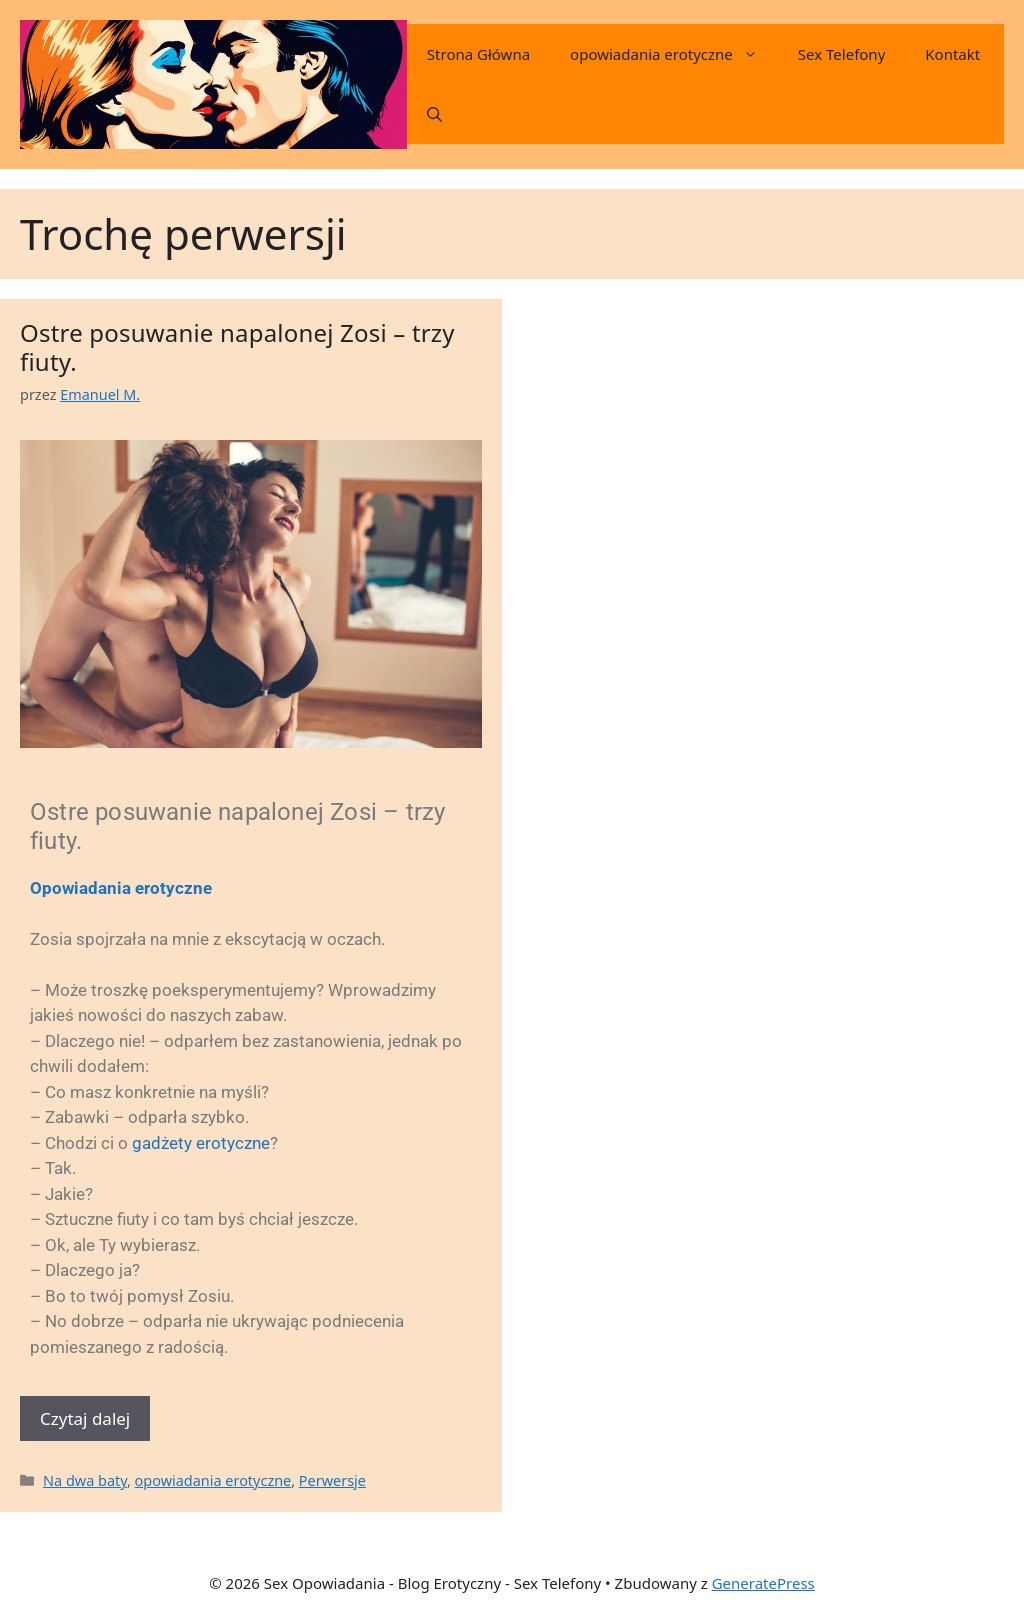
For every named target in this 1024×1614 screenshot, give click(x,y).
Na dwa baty (85, 1480)
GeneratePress (763, 1583)
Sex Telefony (841, 54)
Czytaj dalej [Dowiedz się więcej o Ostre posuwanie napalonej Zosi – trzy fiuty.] (85, 1418)
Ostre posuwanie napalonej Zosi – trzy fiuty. (237, 347)
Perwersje (332, 1480)
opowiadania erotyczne (674, 54)
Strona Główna (478, 54)
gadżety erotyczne (201, 1143)
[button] (434, 114)
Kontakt (952, 54)
